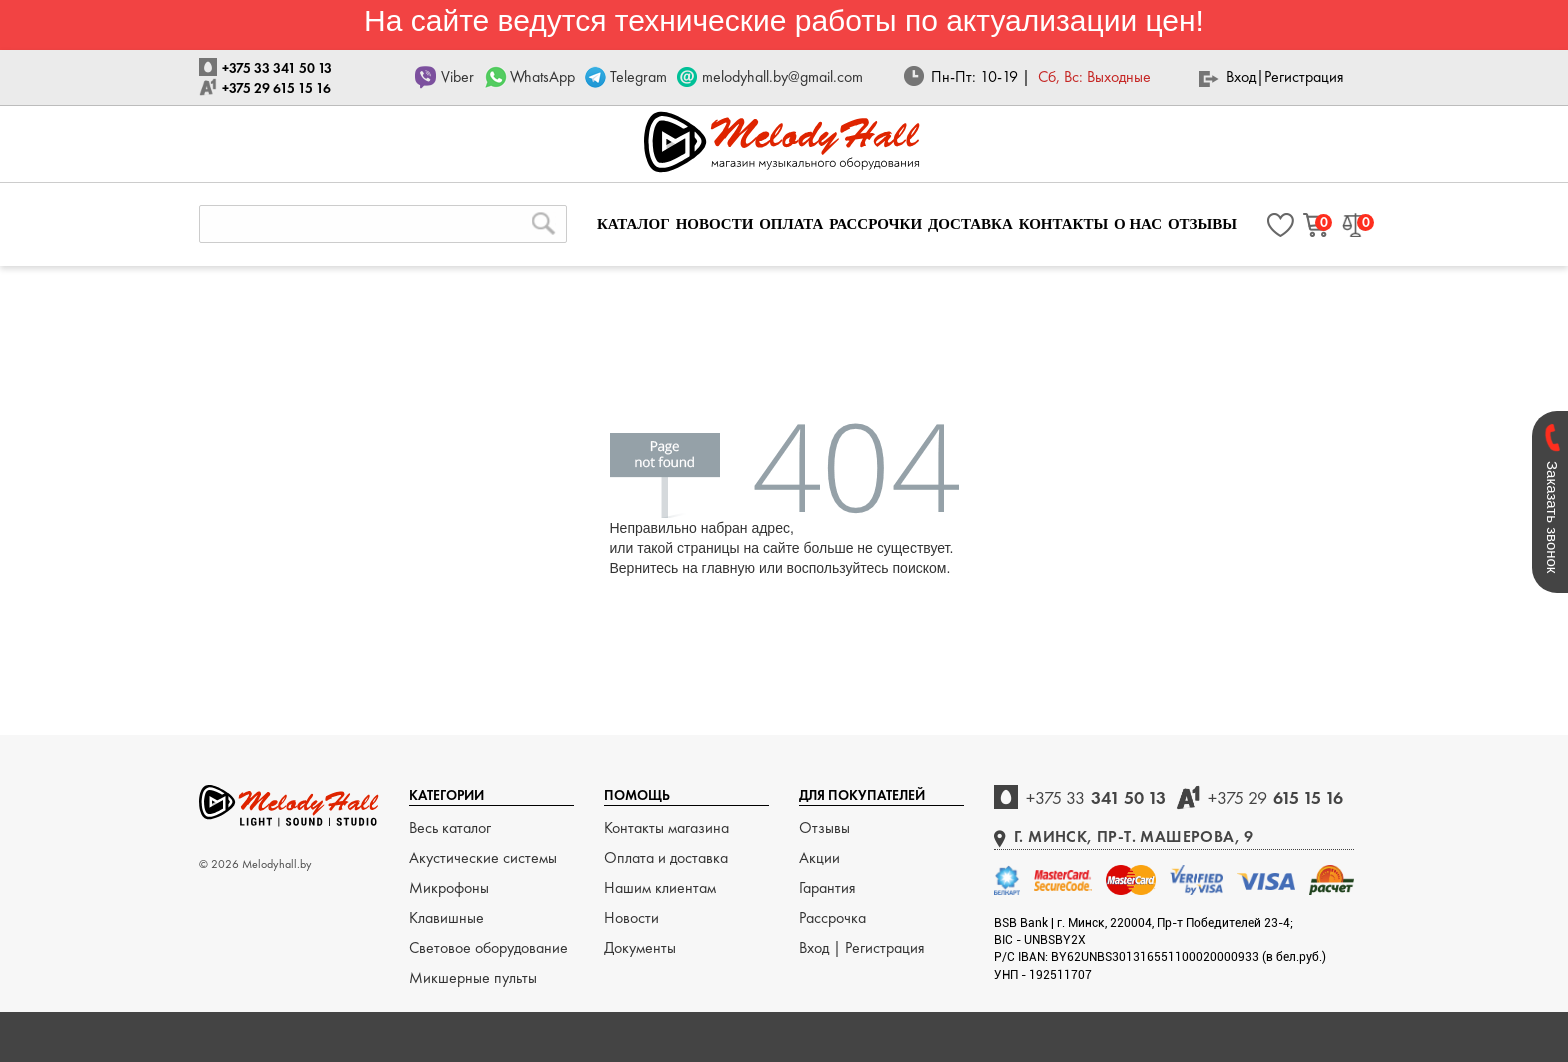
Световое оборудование (488, 947)
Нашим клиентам (660, 887)
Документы (640, 947)
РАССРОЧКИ (875, 224)
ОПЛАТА (791, 224)
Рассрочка (832, 917)
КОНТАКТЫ (1064, 224)
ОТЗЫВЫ (1202, 224)
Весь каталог (450, 827)
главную (728, 568)
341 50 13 (1096, 797)
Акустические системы (483, 857)
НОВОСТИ (715, 224)
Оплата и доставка (666, 857)
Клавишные (446, 917)
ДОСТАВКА (970, 224)
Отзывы (824, 827)
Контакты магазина (666, 827)
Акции (819, 857)
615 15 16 (1275, 797)
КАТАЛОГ (633, 224)
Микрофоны (449, 887)
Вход (1241, 76)
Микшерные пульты (473, 977)
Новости (631, 917)
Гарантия (827, 887)
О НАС (1138, 224)
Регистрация (1304, 76)
